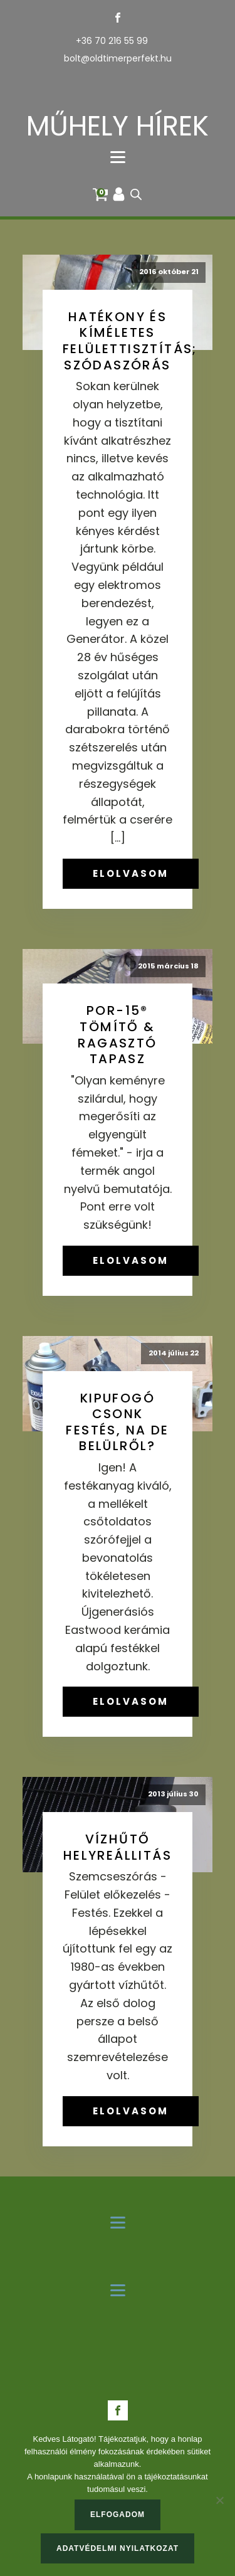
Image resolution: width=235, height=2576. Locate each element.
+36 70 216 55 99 (112, 41)
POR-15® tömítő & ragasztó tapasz (117, 1035)
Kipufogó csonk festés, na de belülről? (117, 1422)
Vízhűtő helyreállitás (117, 1847)
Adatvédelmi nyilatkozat (117, 2548)
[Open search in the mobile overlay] (136, 194)
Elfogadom (117, 2514)
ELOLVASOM (131, 873)
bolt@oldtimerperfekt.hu (118, 59)
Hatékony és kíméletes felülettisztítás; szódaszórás (130, 341)
